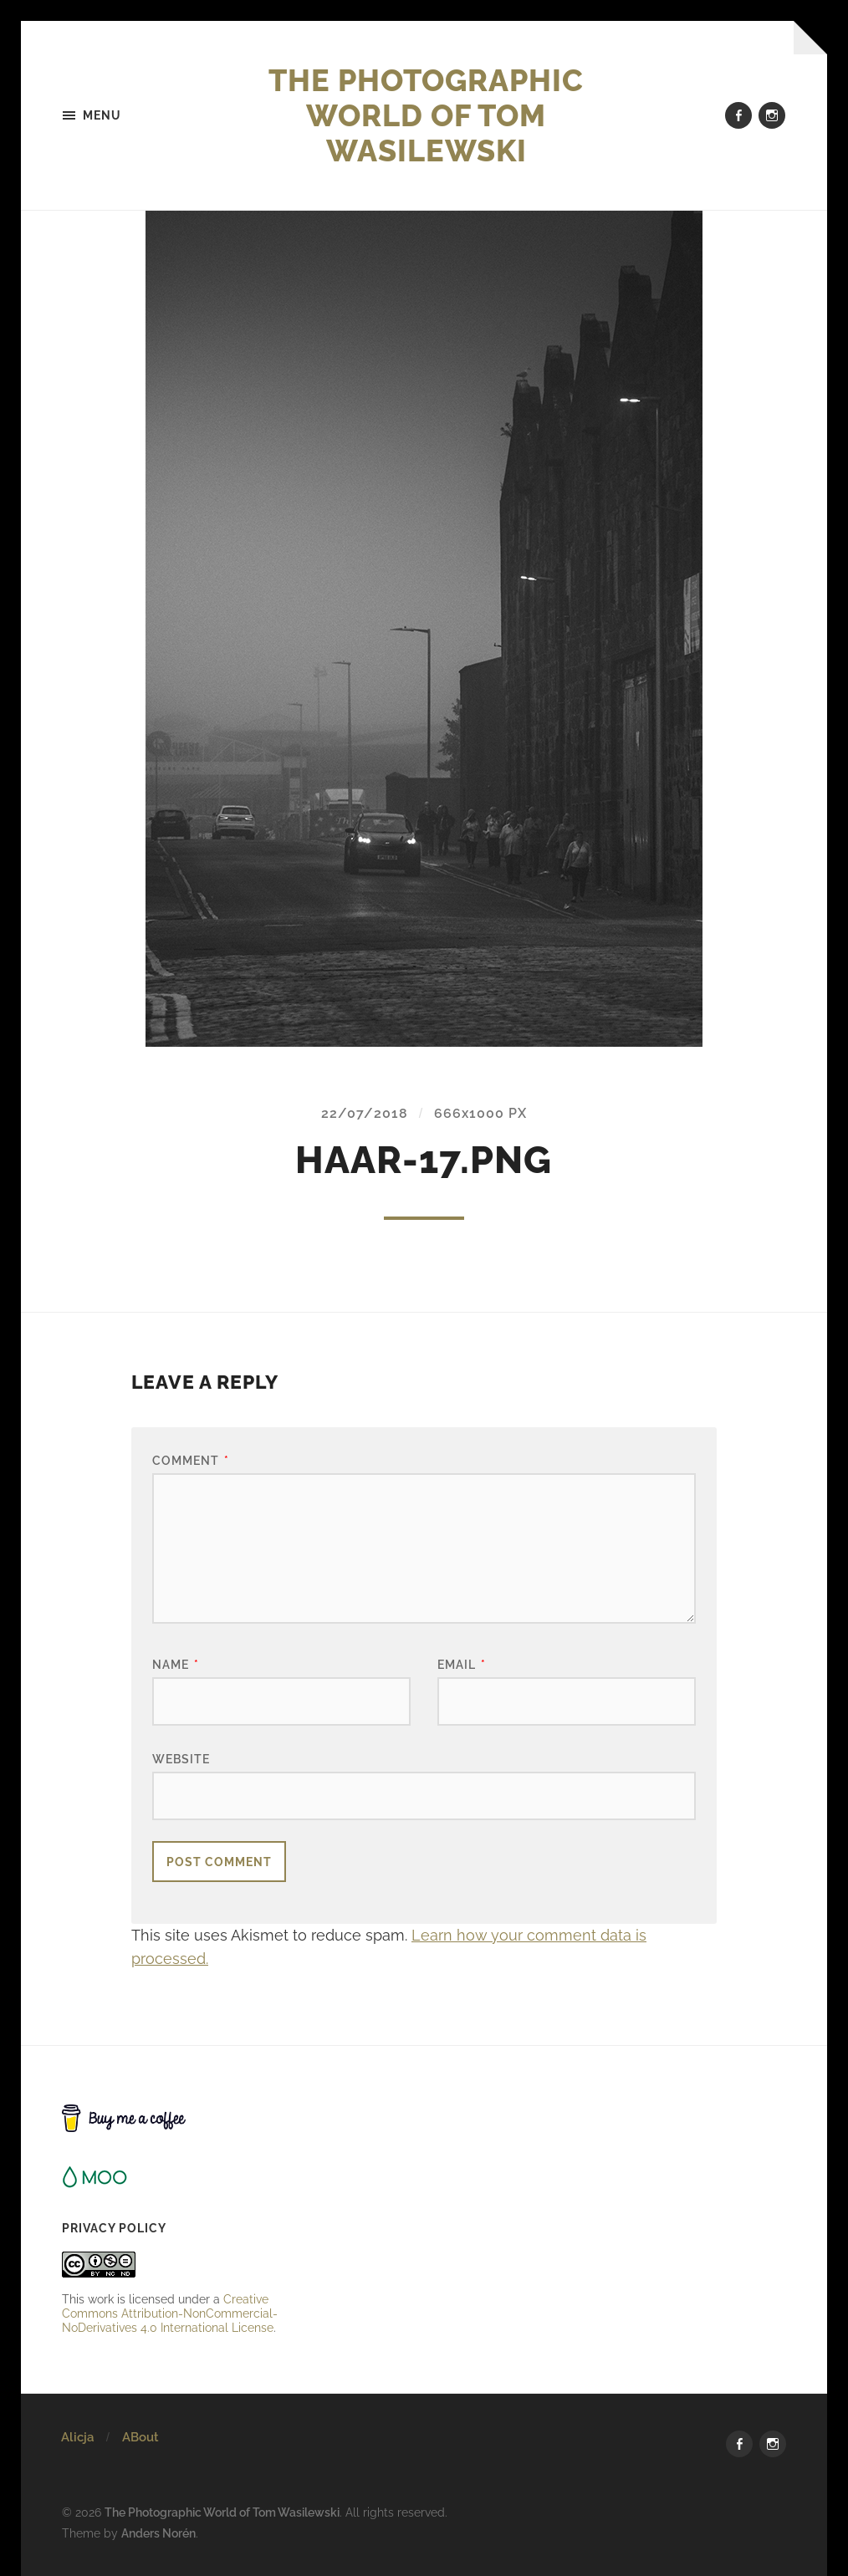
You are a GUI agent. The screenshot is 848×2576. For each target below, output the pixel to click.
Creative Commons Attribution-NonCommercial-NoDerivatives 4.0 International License (170, 2313)
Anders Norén (158, 2533)
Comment (190, 1460)
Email (461, 1664)
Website (181, 1759)
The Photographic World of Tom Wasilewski (426, 115)
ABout (140, 2437)
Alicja (77, 2437)
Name (175, 1664)
